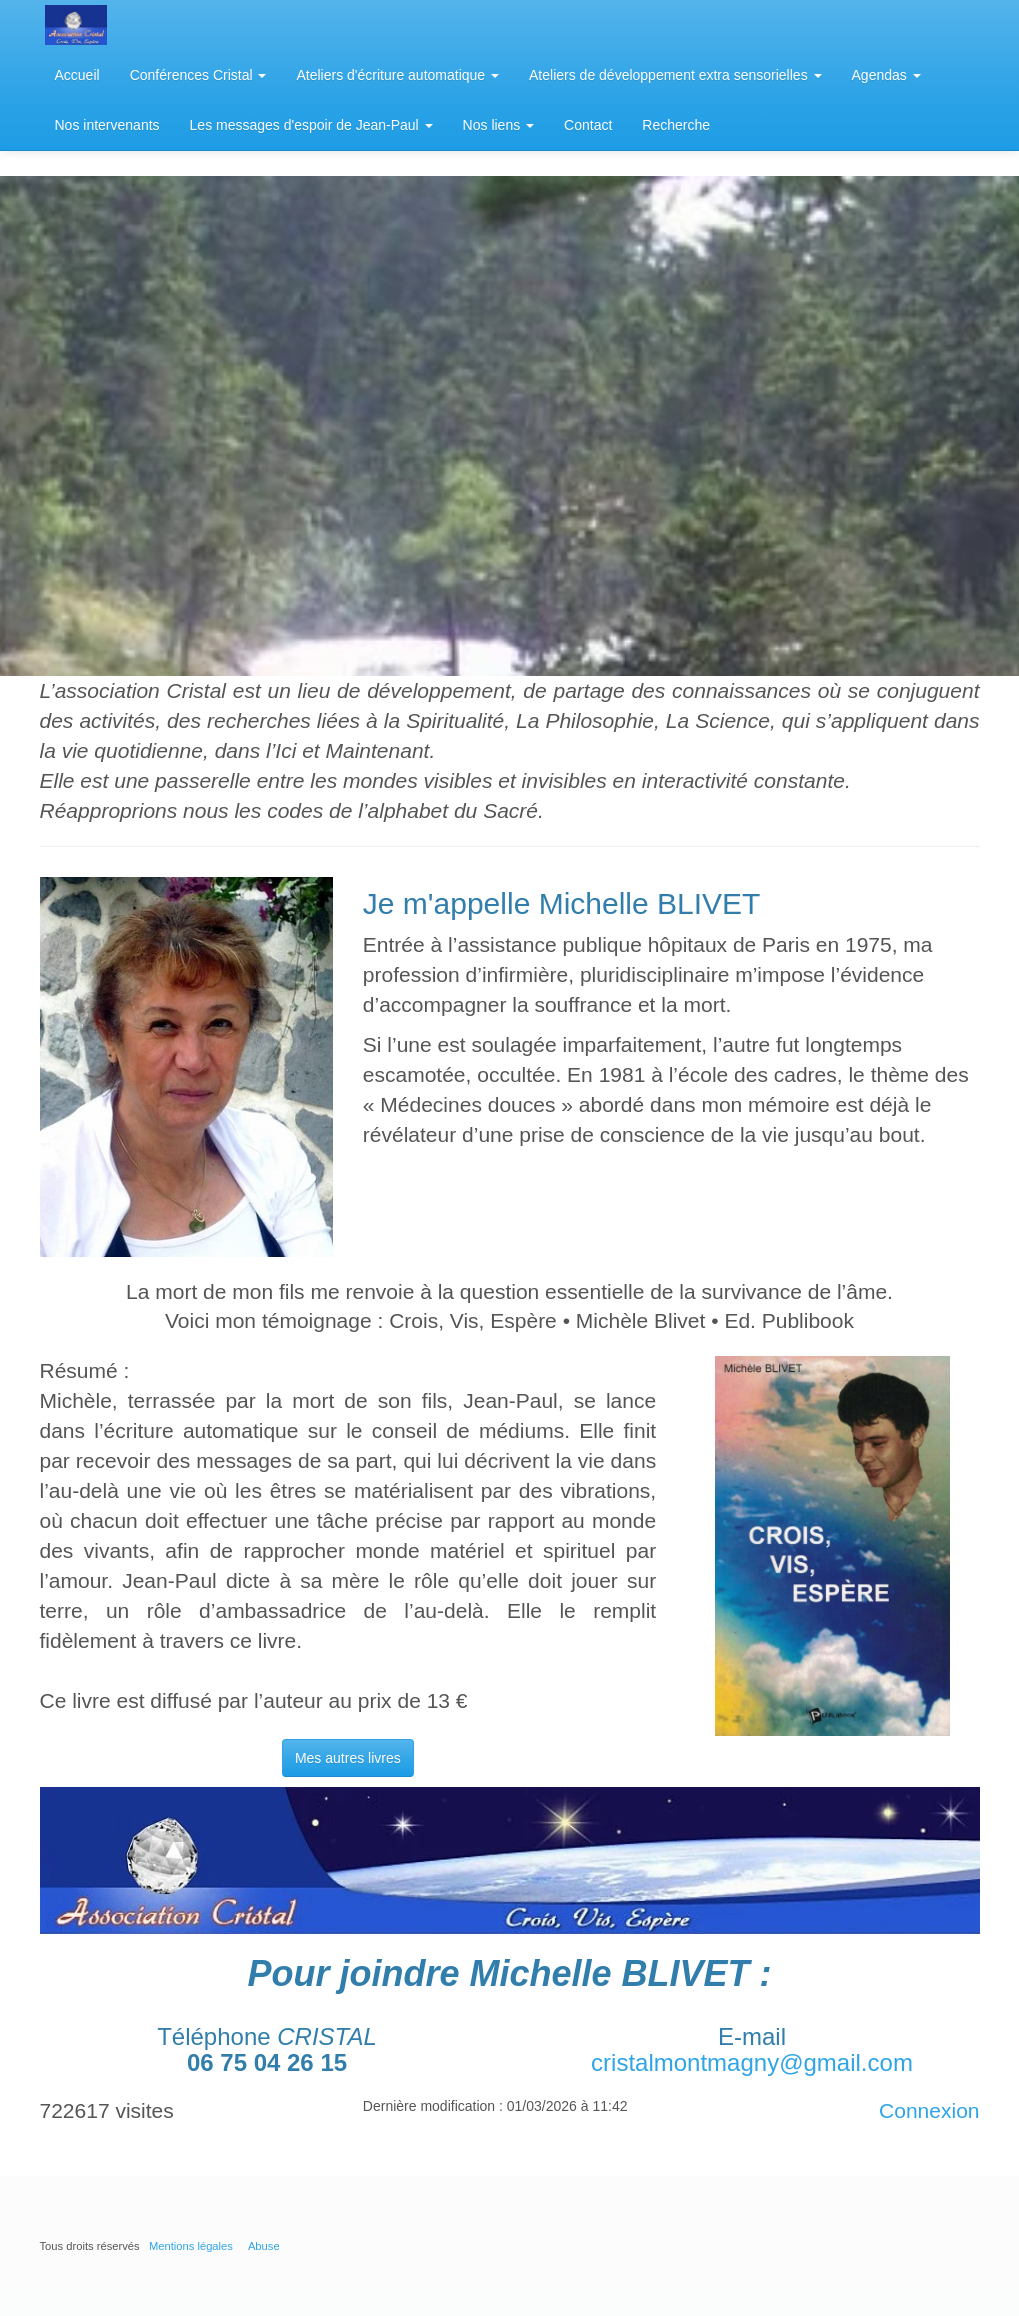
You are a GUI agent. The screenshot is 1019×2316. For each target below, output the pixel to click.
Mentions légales (191, 2246)
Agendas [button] (886, 75)
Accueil (77, 75)
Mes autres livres (348, 1758)
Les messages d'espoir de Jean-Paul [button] (311, 125)
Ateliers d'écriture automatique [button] (397, 75)
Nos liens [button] (498, 125)
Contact (588, 125)
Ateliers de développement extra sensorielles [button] (675, 75)
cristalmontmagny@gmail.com (752, 2062)
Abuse (264, 2246)
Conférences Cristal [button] (198, 75)
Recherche (676, 125)
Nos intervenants (107, 125)
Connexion (929, 2110)
